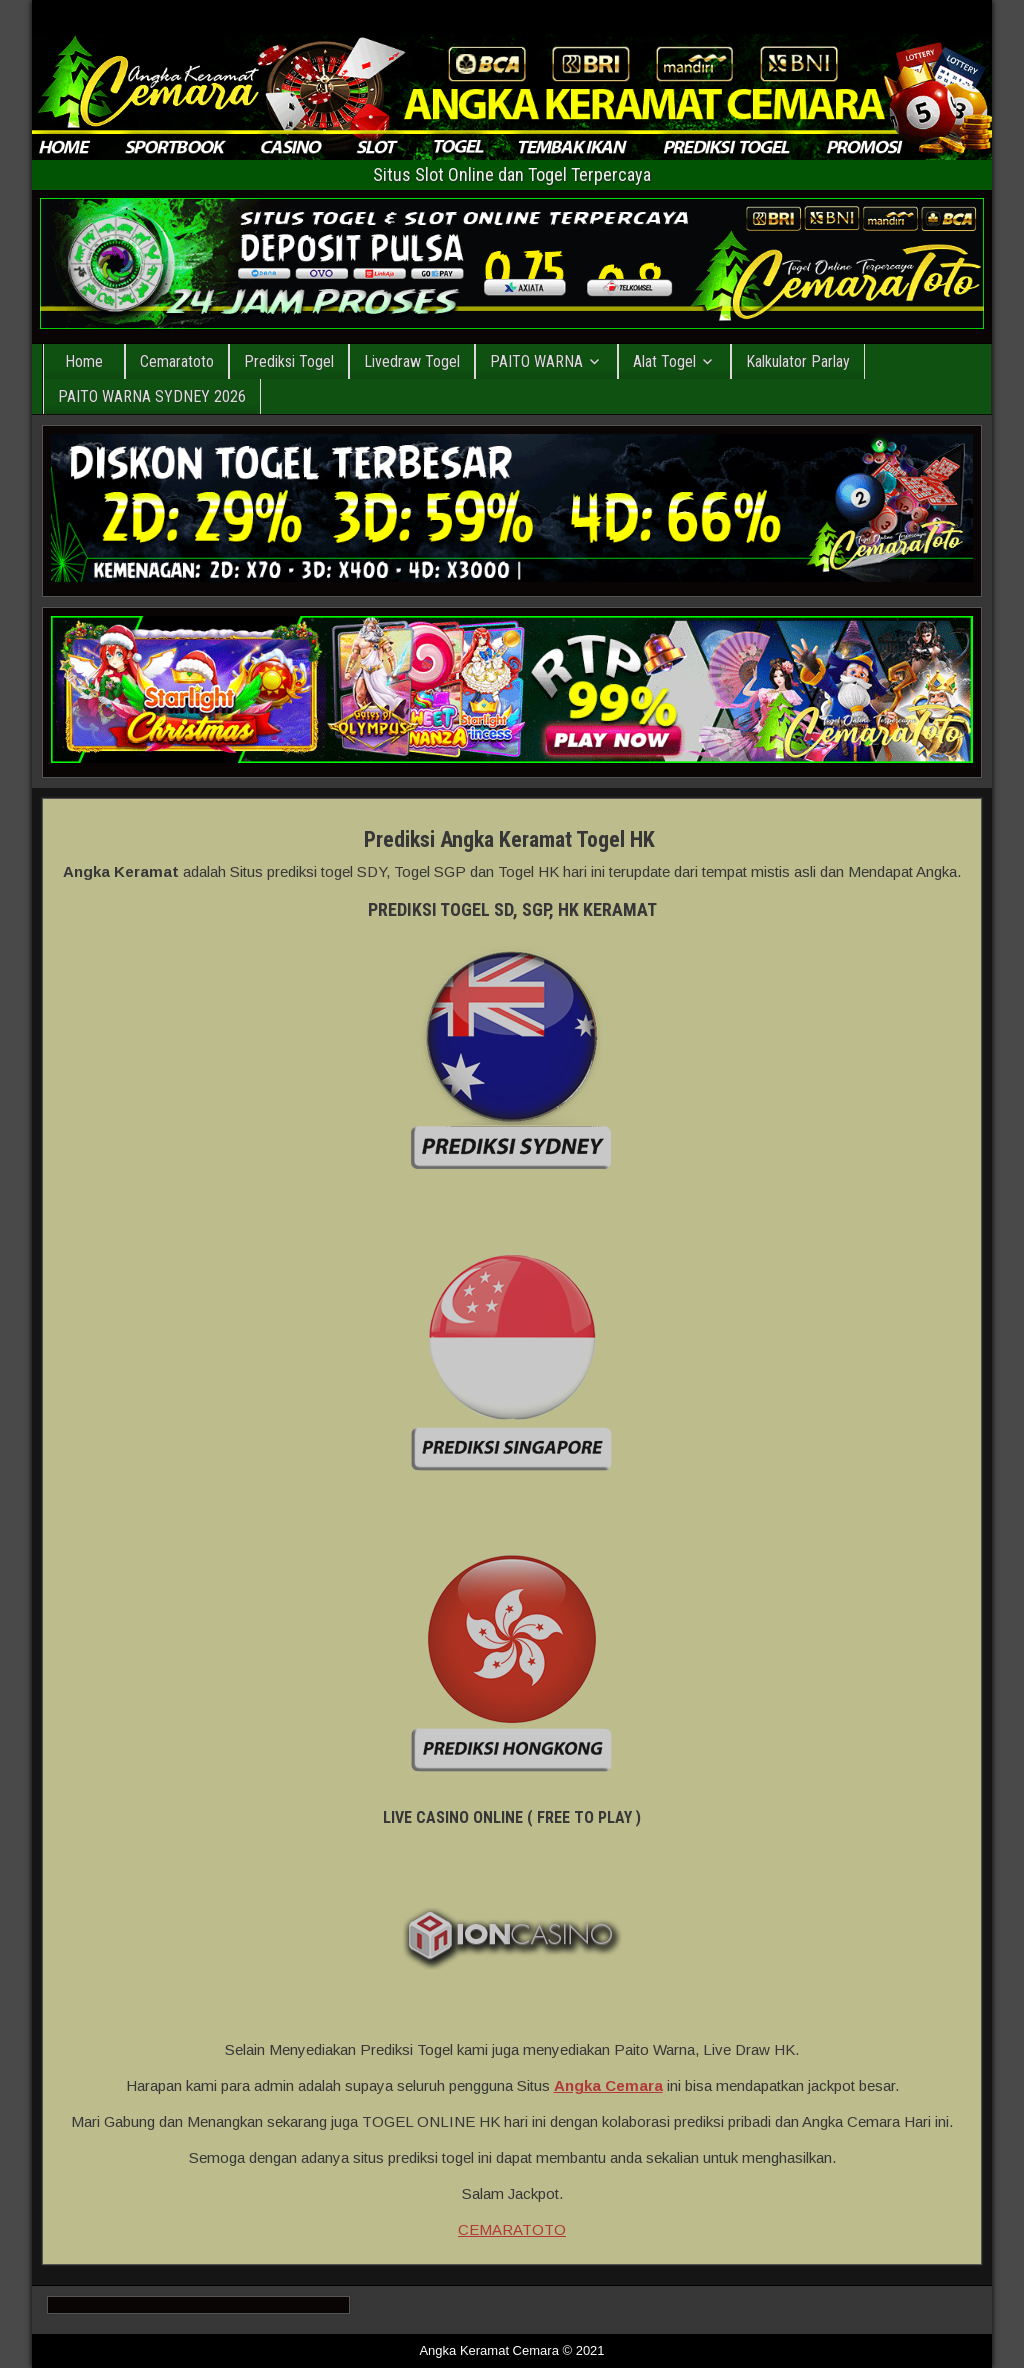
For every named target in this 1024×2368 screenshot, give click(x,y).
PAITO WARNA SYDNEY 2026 (152, 396)
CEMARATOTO (512, 2229)
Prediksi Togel (289, 361)
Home (84, 361)
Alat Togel (664, 361)
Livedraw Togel (412, 361)
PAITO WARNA (536, 361)
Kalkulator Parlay (798, 361)
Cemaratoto (177, 361)
